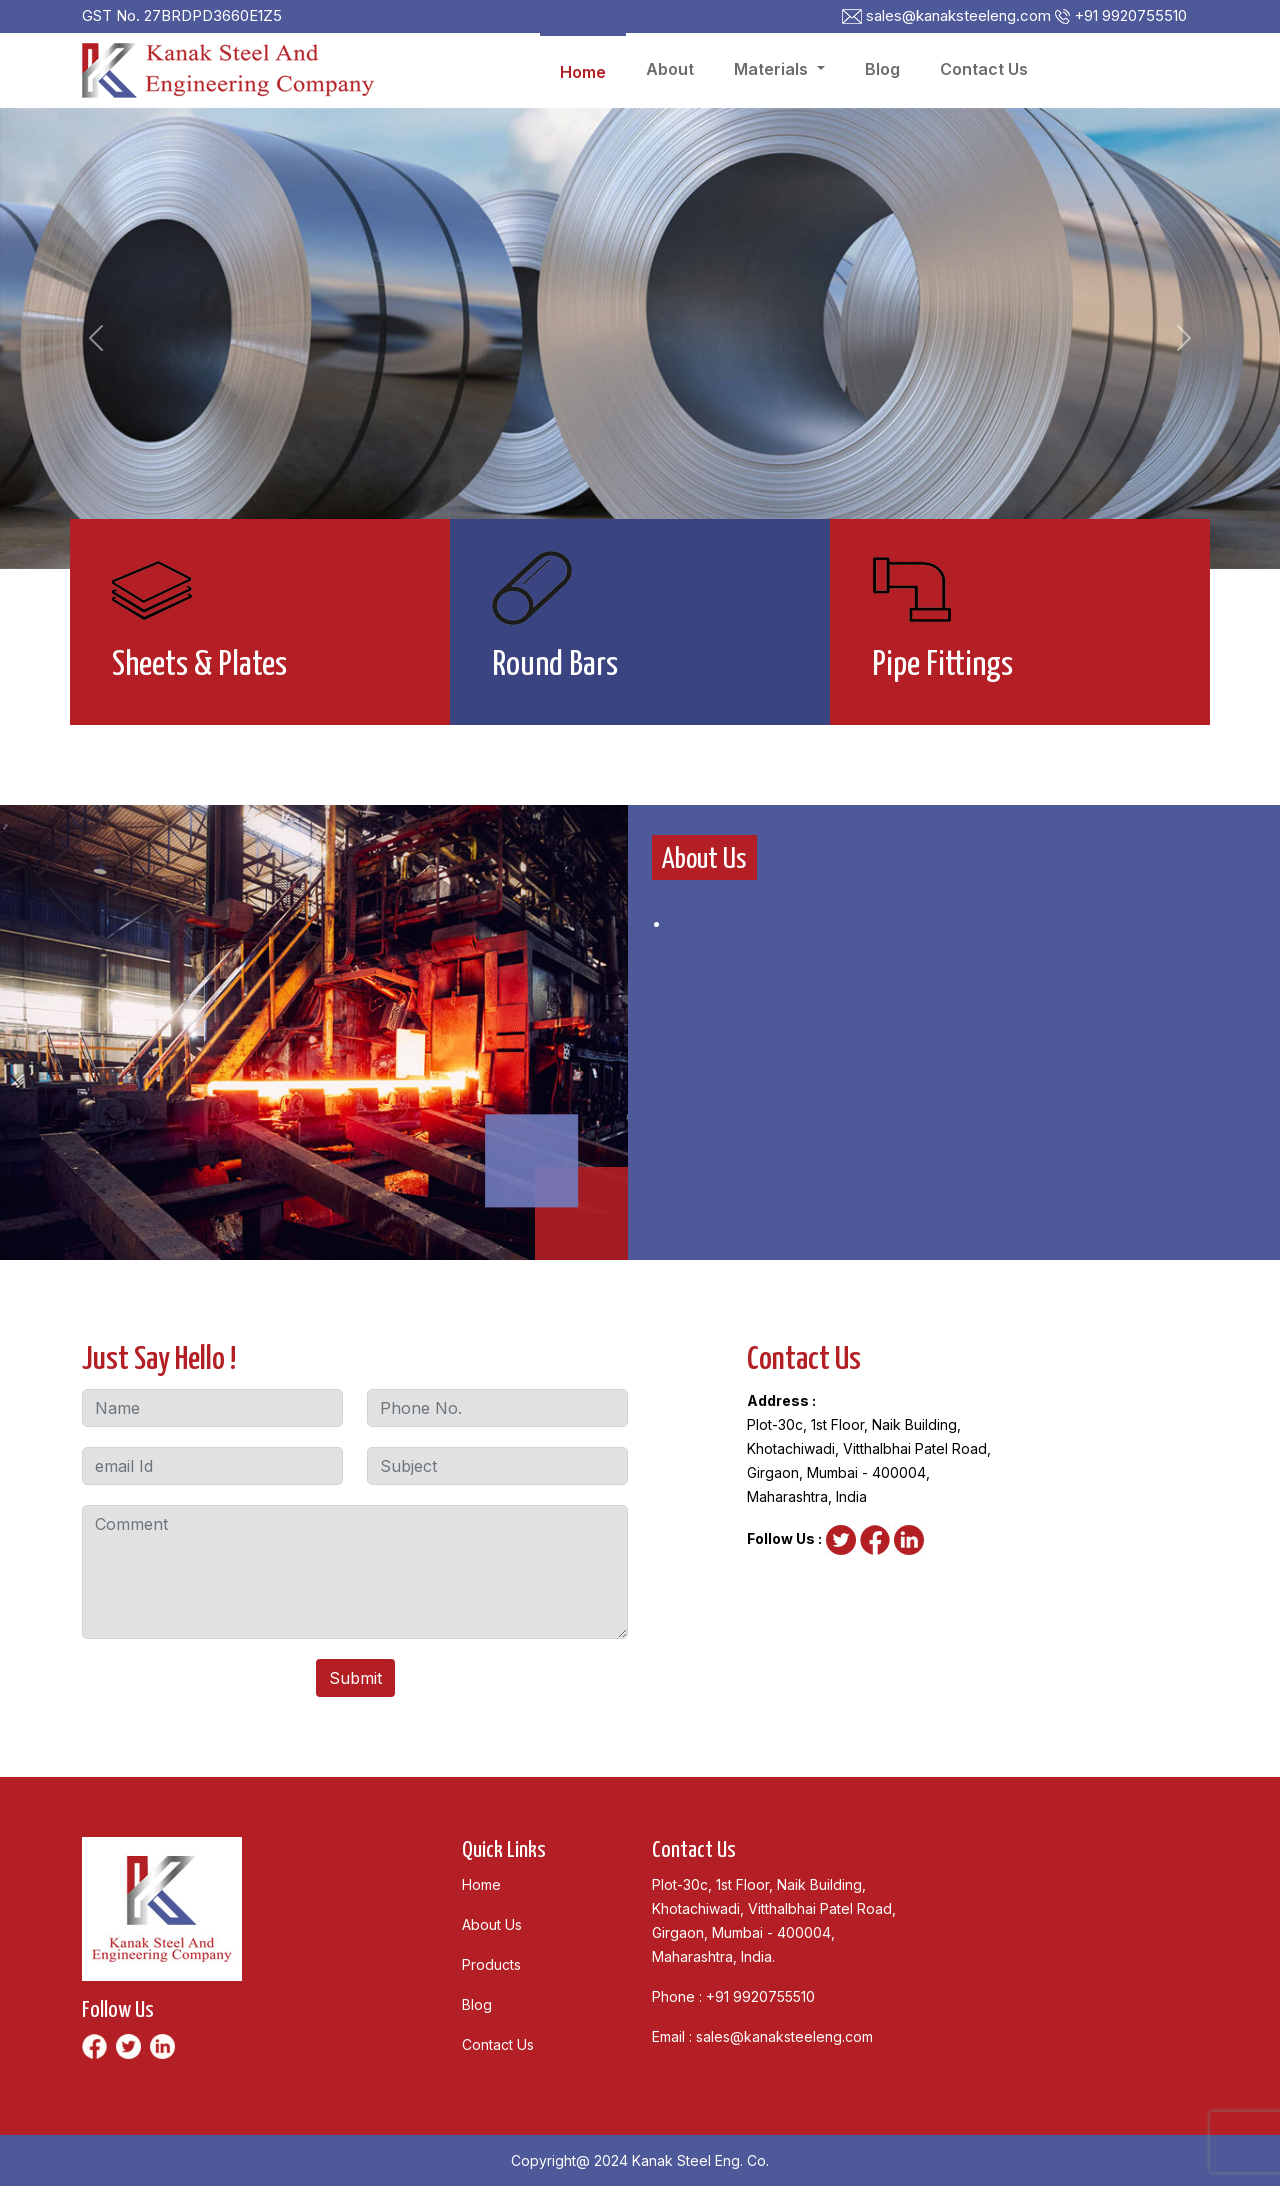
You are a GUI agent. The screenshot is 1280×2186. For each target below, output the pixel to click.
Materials (773, 69)
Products (491, 1964)
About (670, 69)
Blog (882, 69)
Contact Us (984, 69)
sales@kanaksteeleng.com (784, 2036)
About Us (492, 1924)
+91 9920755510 (760, 1996)
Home (583, 72)
